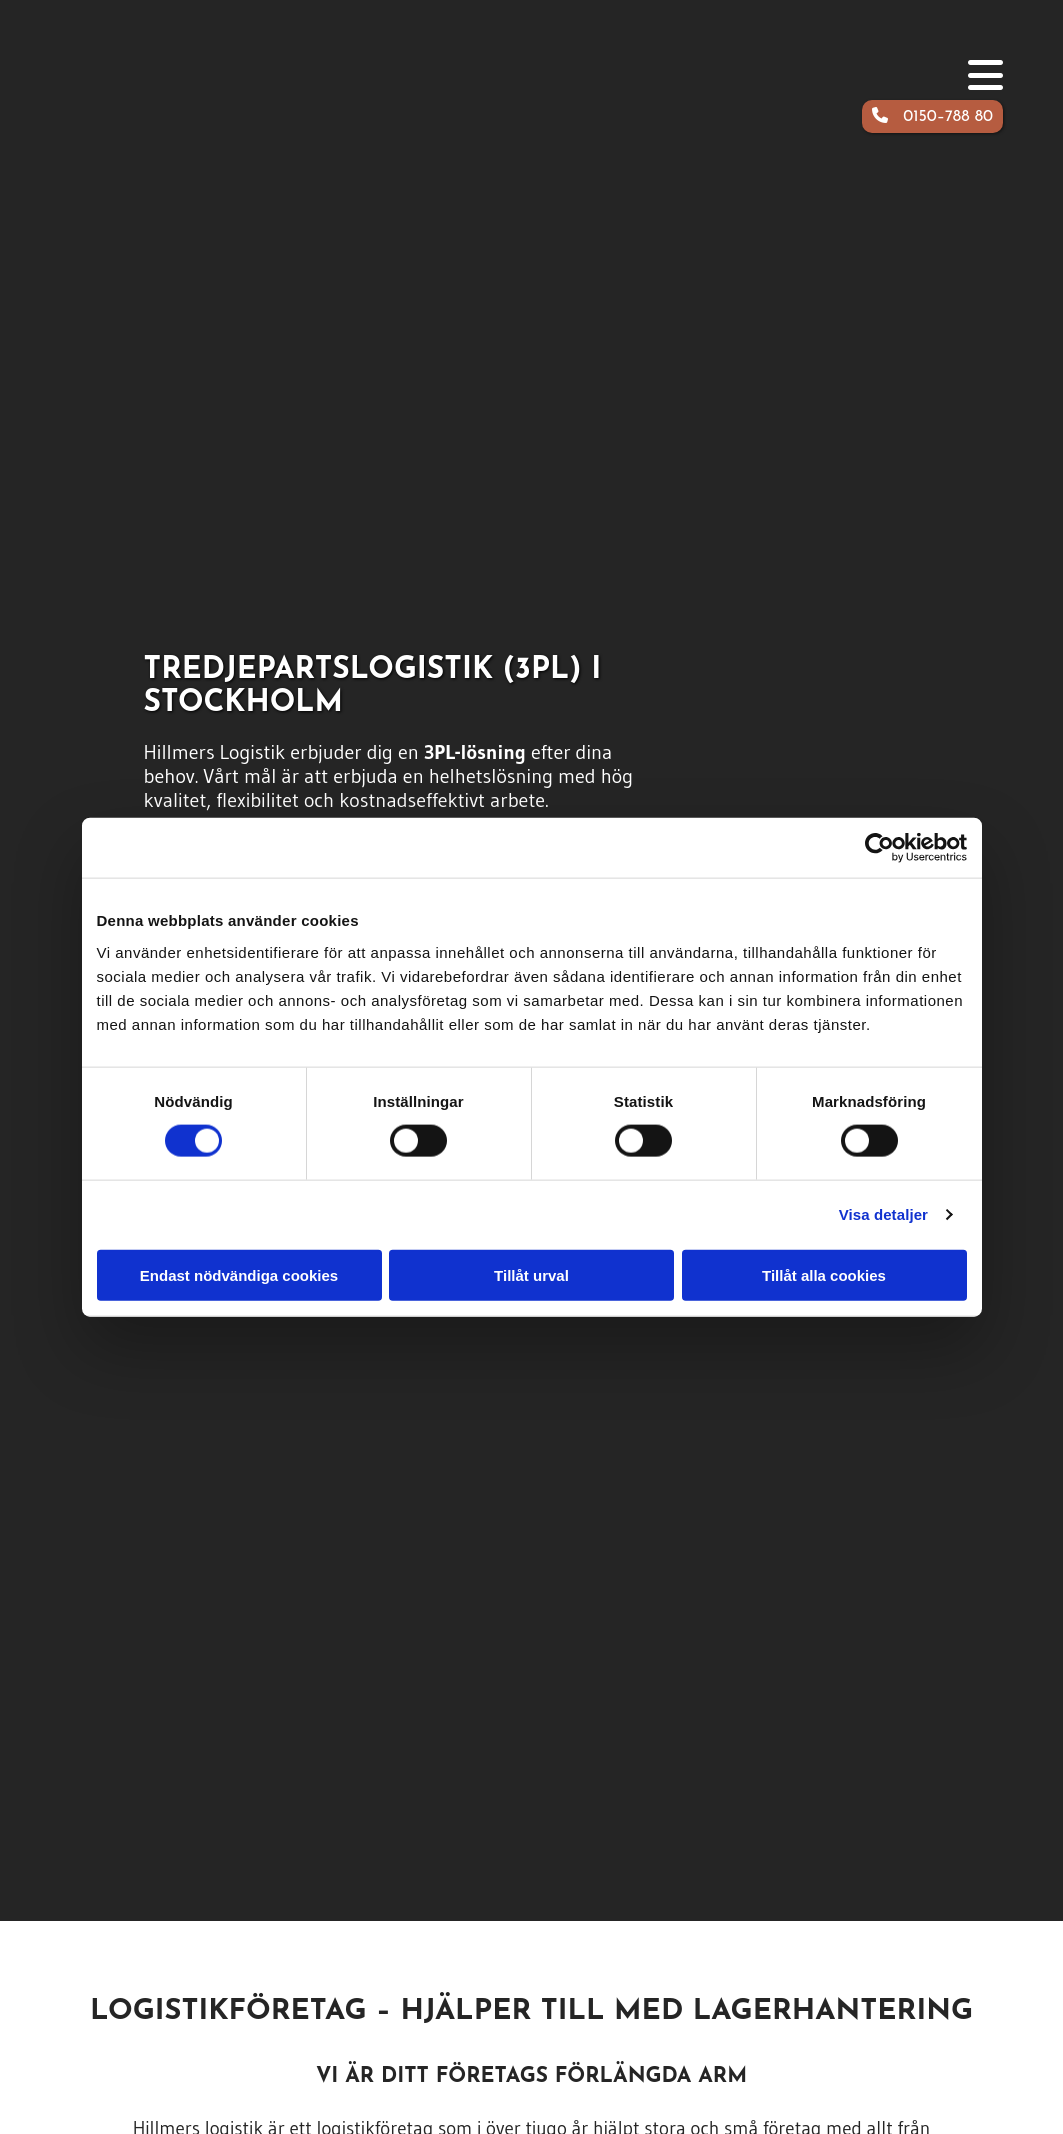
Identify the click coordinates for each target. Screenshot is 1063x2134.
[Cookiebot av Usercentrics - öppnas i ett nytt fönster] (879, 848)
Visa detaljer (883, 1214)
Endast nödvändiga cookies (239, 1274)
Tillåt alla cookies (824, 1274)
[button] (932, 117)
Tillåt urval (531, 1274)
